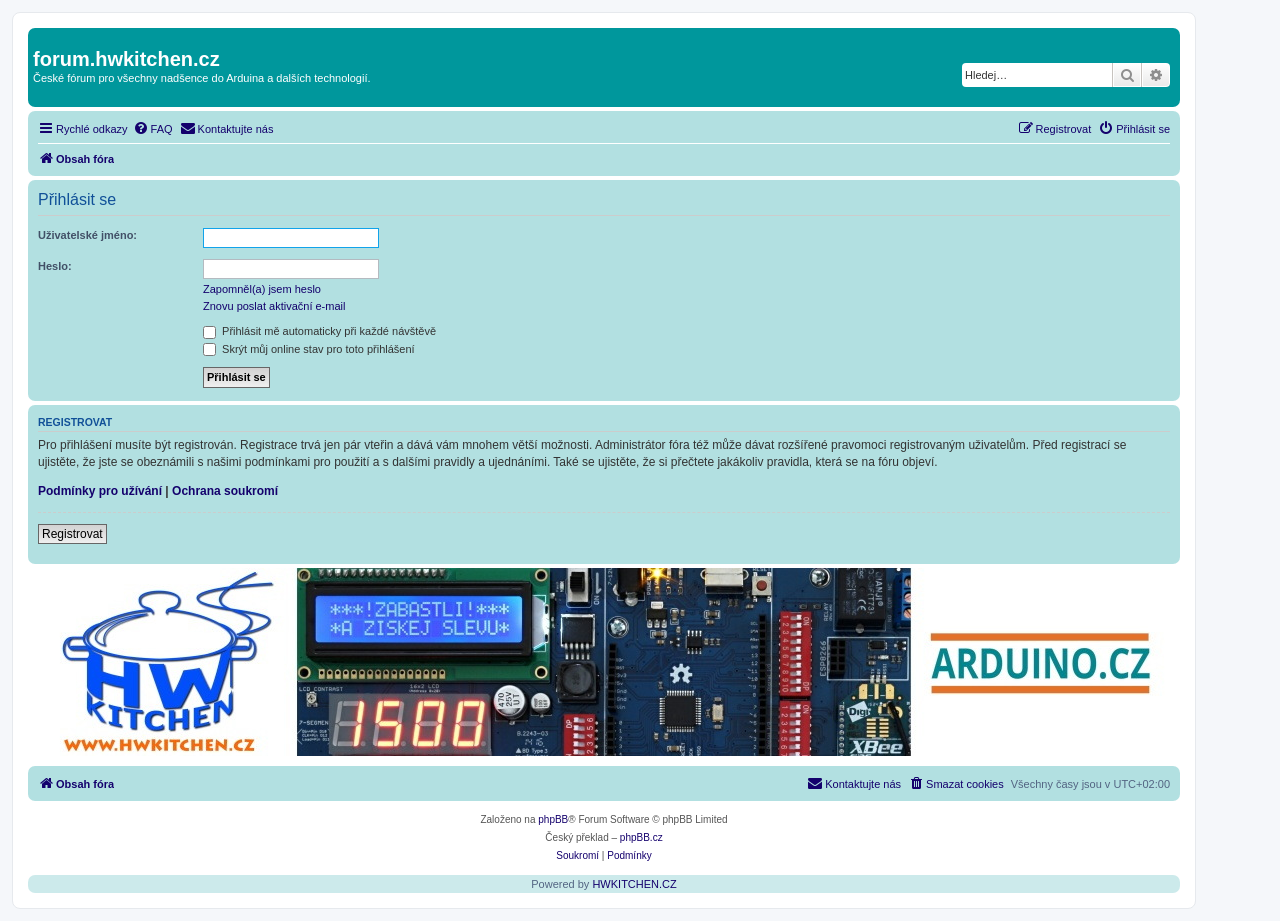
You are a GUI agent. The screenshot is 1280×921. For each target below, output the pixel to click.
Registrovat (72, 534)
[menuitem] (153, 129)
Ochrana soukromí (225, 491)
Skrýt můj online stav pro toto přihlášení (309, 349)
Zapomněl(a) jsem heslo (262, 289)
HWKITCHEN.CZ (634, 884)
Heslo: (55, 266)
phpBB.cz (641, 837)
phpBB (553, 819)
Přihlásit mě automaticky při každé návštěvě (319, 331)
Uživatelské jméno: (87, 235)
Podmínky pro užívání (100, 491)
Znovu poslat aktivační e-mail (274, 306)
